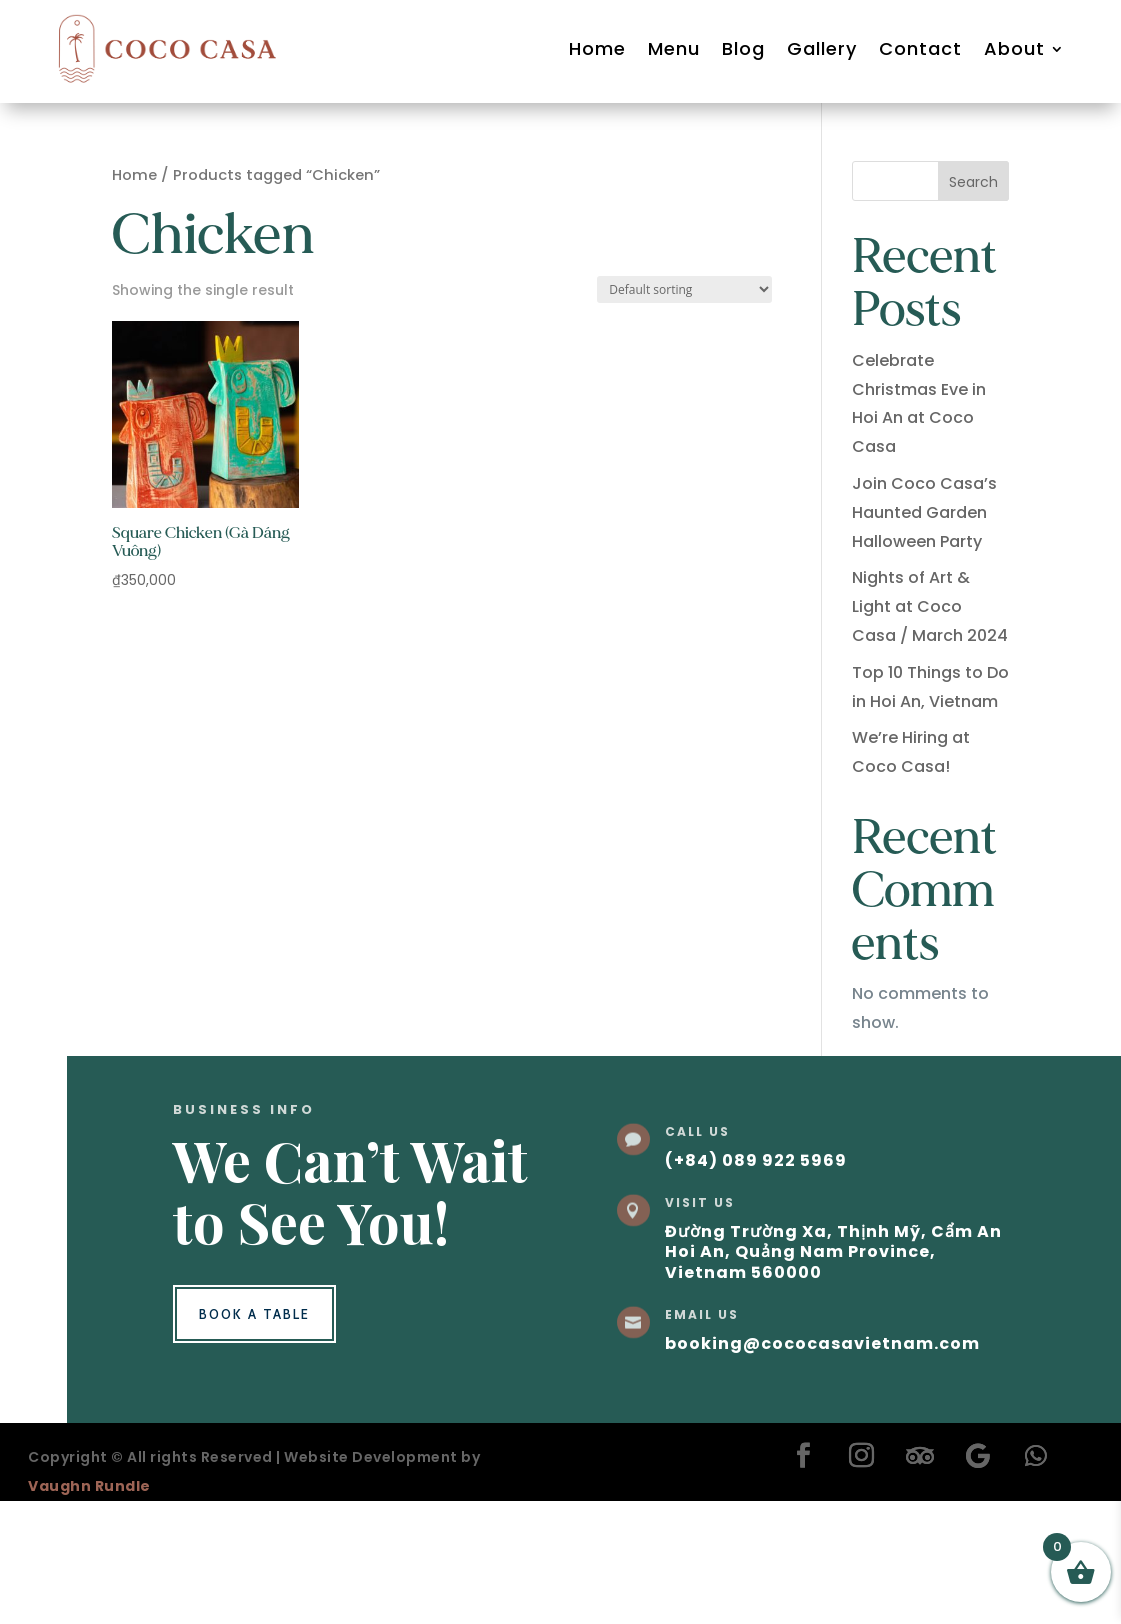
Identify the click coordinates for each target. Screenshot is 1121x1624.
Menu (674, 48)
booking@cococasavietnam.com (822, 1343)
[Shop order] (684, 289)
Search (973, 182)
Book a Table (254, 1314)
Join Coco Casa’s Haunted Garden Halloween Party (924, 512)
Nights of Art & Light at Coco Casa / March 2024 (930, 606)
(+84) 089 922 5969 (756, 1160)
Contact (920, 48)
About (1014, 48)
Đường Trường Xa (746, 1231)
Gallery (822, 48)
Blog (743, 48)
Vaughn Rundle (89, 1486)
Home (597, 48)
